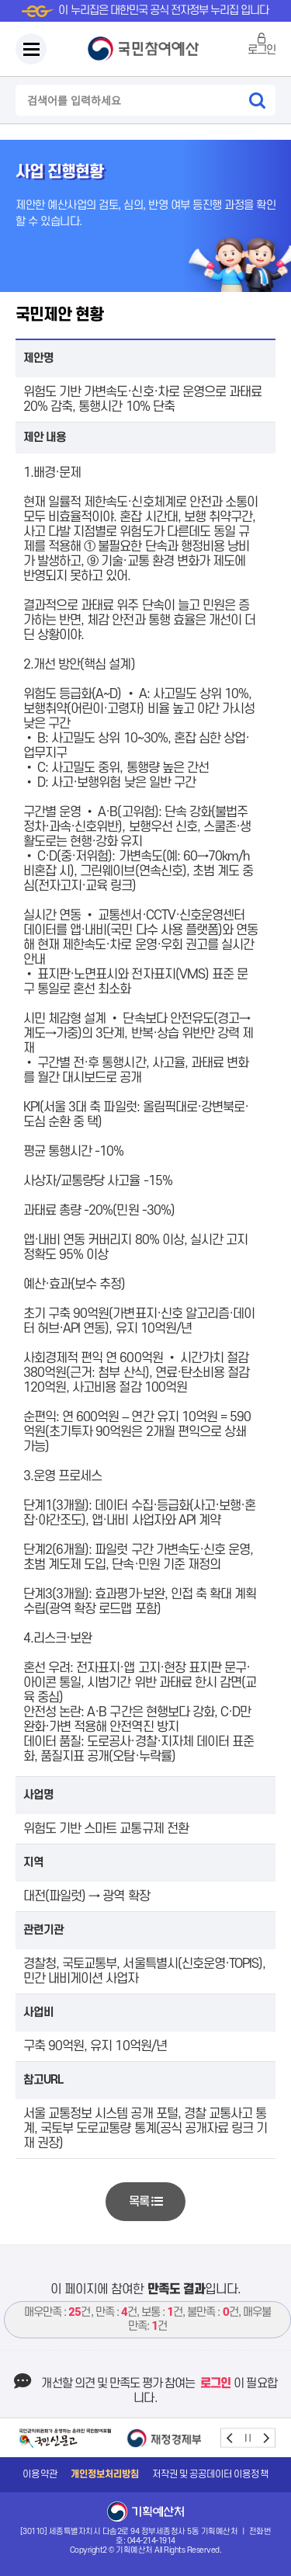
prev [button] (230, 2438)
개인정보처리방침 (105, 2474)
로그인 (261, 50)
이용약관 (40, 2474)
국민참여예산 (146, 49)
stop (248, 2438)
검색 (257, 100)
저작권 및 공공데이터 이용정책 (210, 2474)
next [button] (266, 2438)
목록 (145, 2202)
